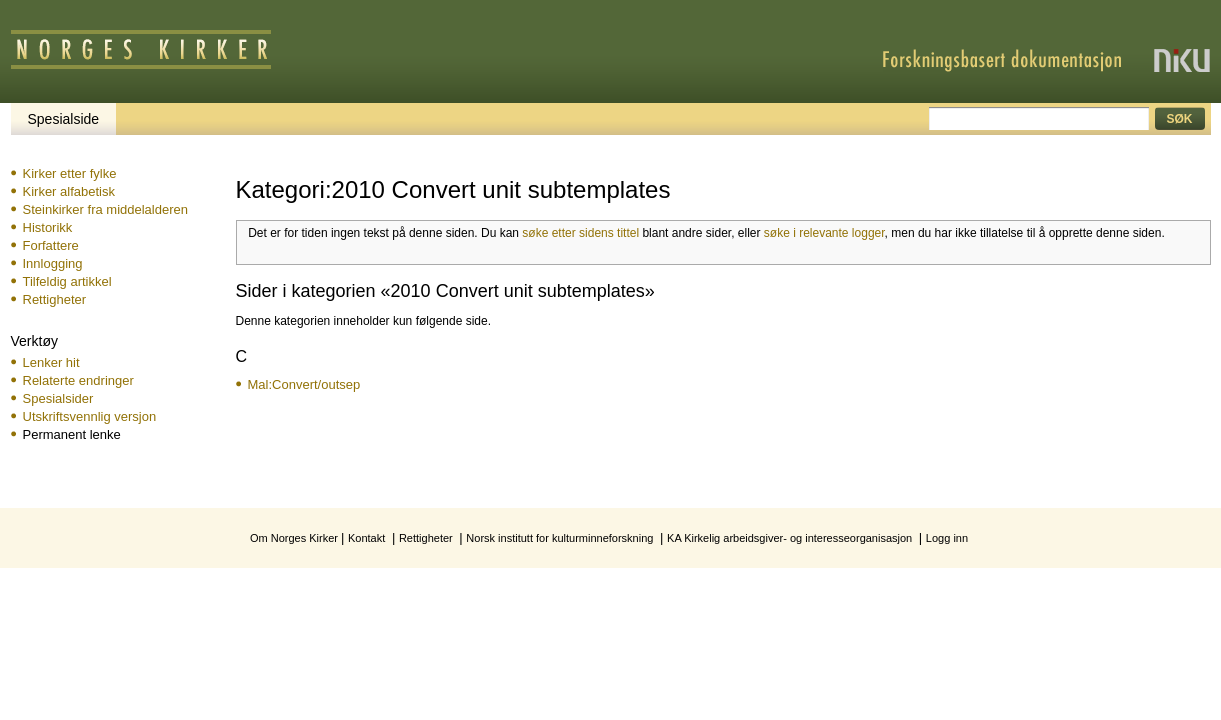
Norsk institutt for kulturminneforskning (559, 538)
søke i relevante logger (824, 233)
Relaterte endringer (78, 380)
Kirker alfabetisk (69, 191)
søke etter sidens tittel (580, 233)
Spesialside (64, 119)
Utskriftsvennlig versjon (90, 416)
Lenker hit (51, 362)
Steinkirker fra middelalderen (105, 209)
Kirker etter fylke (70, 173)
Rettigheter (55, 299)
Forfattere (51, 245)
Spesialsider (58, 398)
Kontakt (366, 538)
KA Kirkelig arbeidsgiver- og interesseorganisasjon (789, 538)
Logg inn (947, 538)
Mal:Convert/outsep (304, 384)
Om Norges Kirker (294, 538)
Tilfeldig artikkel (67, 281)
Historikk (48, 227)
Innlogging (53, 263)
